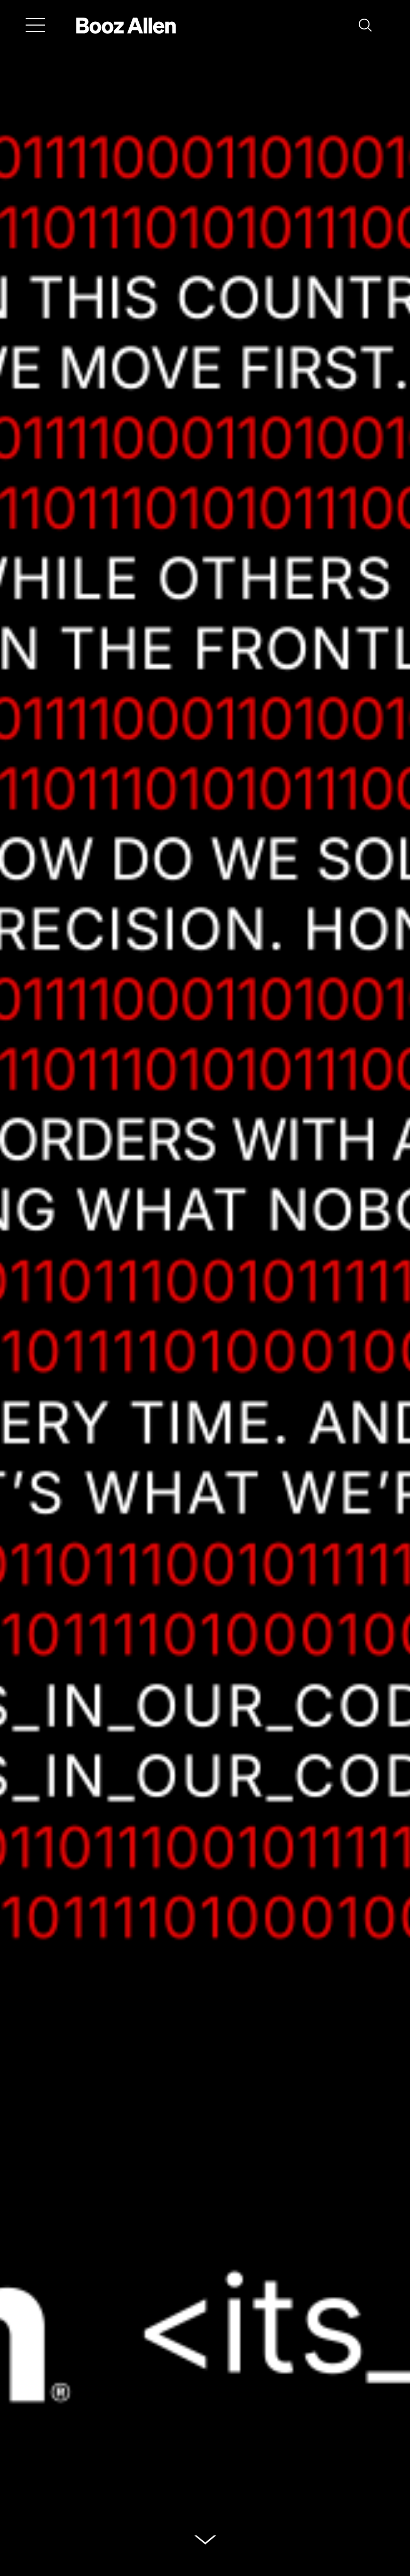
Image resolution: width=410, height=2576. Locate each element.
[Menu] (35, 25)
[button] (365, 25)
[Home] (126, 25)
